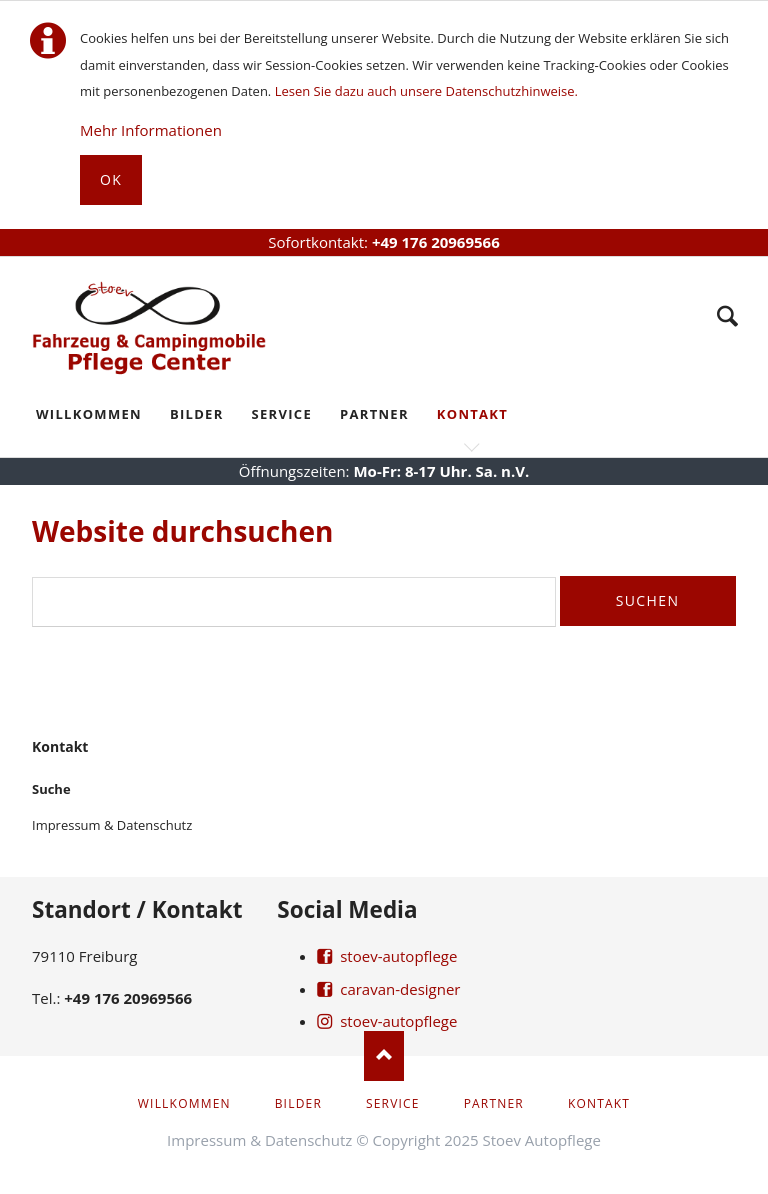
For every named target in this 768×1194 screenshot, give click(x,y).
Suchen (648, 600)
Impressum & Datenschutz (112, 825)
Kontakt (60, 746)
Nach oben (384, 1056)
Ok (111, 179)
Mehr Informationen (151, 130)
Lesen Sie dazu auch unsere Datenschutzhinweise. (426, 91)
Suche (727, 316)
